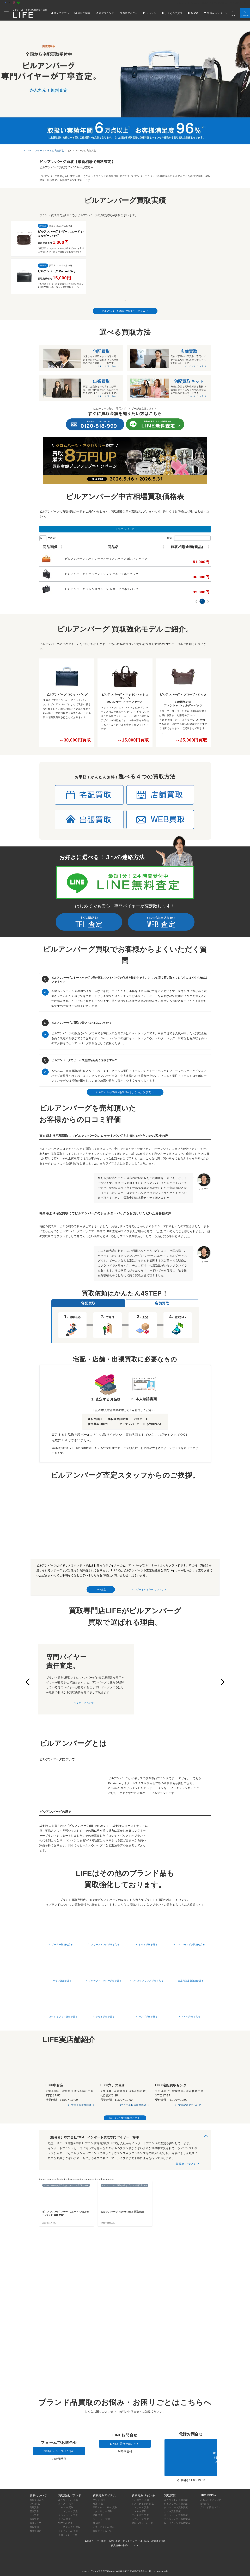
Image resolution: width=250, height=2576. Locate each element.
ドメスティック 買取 (143, 2503)
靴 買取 (97, 2523)
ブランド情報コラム (210, 2507)
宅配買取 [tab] (88, 1330)
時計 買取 (98, 2503)
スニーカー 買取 (101, 2519)
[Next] (220, 1708)
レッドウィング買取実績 (177, 2523)
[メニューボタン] (6, 13)
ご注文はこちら (195, 396)
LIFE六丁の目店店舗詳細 (132, 2132)
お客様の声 (35, 2531)
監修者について (186, 2190)
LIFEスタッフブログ (210, 2499)
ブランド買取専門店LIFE (102, 2571)
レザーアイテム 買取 (104, 2527)
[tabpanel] (48, 258)
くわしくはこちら (106, 366)
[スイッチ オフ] (233, 13)
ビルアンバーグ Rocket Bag (56, 271)
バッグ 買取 (99, 2499)
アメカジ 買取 (139, 2511)
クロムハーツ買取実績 (176, 2507)
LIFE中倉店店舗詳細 (80, 2132)
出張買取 (34, 2519)
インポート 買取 (140, 2499)
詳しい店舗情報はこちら (125, 2144)
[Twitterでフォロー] (10, 3)
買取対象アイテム (104, 2495)
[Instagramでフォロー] (14, 3)
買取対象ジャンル (143, 2495)
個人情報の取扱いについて (125, 2545)
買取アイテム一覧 (102, 2531)
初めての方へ (37, 2499)
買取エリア (35, 2523)
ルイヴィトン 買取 (68, 2499)
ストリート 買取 (140, 2507)
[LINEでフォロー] (18, 3)
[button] (61, 547)
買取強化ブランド (69, 2495)
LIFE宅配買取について (188, 2132)
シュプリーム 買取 (68, 2511)
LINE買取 (35, 2503)
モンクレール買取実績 (176, 2515)
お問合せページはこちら (59, 2451)
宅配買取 (34, 2507)
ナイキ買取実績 (172, 2511)
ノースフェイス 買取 (69, 2527)
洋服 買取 (98, 2515)
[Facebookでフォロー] (5, 3)
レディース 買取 (140, 2519)
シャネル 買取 (65, 2507)
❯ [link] (208, 601)
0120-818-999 (190, 2457)
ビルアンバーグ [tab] (125, 529)
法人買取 (34, 2515)
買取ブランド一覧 (67, 2535)
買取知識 (204, 2503)
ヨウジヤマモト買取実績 (177, 2519)
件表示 (51, 538)
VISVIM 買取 (65, 2523)
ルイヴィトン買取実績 (176, 2499)
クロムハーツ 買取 (68, 2515)
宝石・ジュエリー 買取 (105, 2507)
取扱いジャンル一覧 (142, 2523)
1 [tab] (125, 301)
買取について (38, 2495)
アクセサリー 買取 (103, 2511)
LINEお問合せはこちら (125, 2443)
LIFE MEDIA (208, 2495)
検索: (170, 538)
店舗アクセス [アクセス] (238, 3)
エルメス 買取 (65, 2503)
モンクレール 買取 (68, 2531)
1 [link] (202, 601)
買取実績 (34, 2527)
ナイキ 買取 (64, 2519)
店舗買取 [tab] (162, 1330)
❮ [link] (196, 601)
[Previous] (29, 1708)
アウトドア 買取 (140, 2515)
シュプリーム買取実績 (176, 2503)
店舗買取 (34, 2511)
